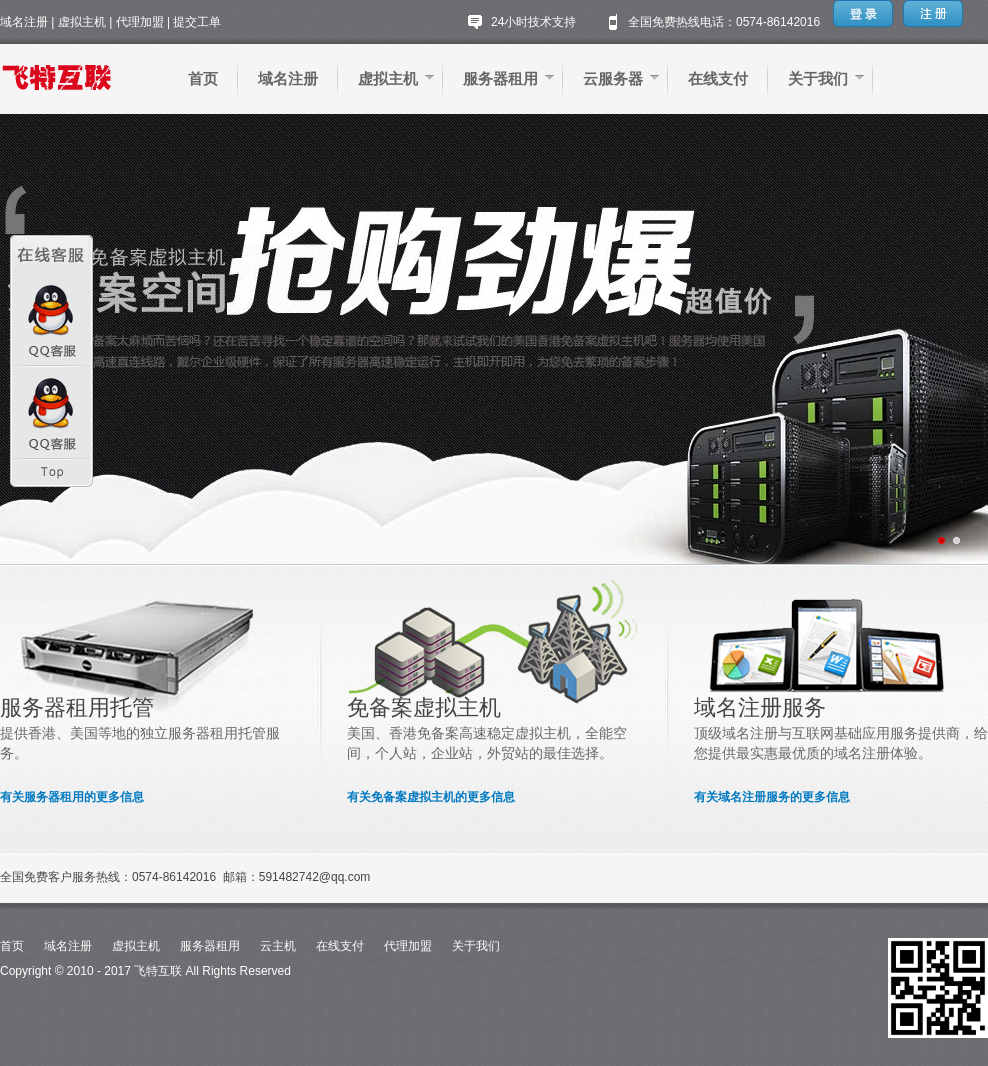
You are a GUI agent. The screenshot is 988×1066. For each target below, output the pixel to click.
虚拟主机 (82, 22)
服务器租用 (500, 78)
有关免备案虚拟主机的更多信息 (431, 797)
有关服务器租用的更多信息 (72, 797)
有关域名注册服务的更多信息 (772, 797)
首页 (203, 78)
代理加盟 (140, 22)
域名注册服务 (760, 707)
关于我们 (818, 78)
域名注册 (24, 22)
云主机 (278, 946)
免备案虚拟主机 (424, 707)
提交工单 (197, 22)
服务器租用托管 (77, 707)
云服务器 (613, 78)
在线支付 (718, 78)
